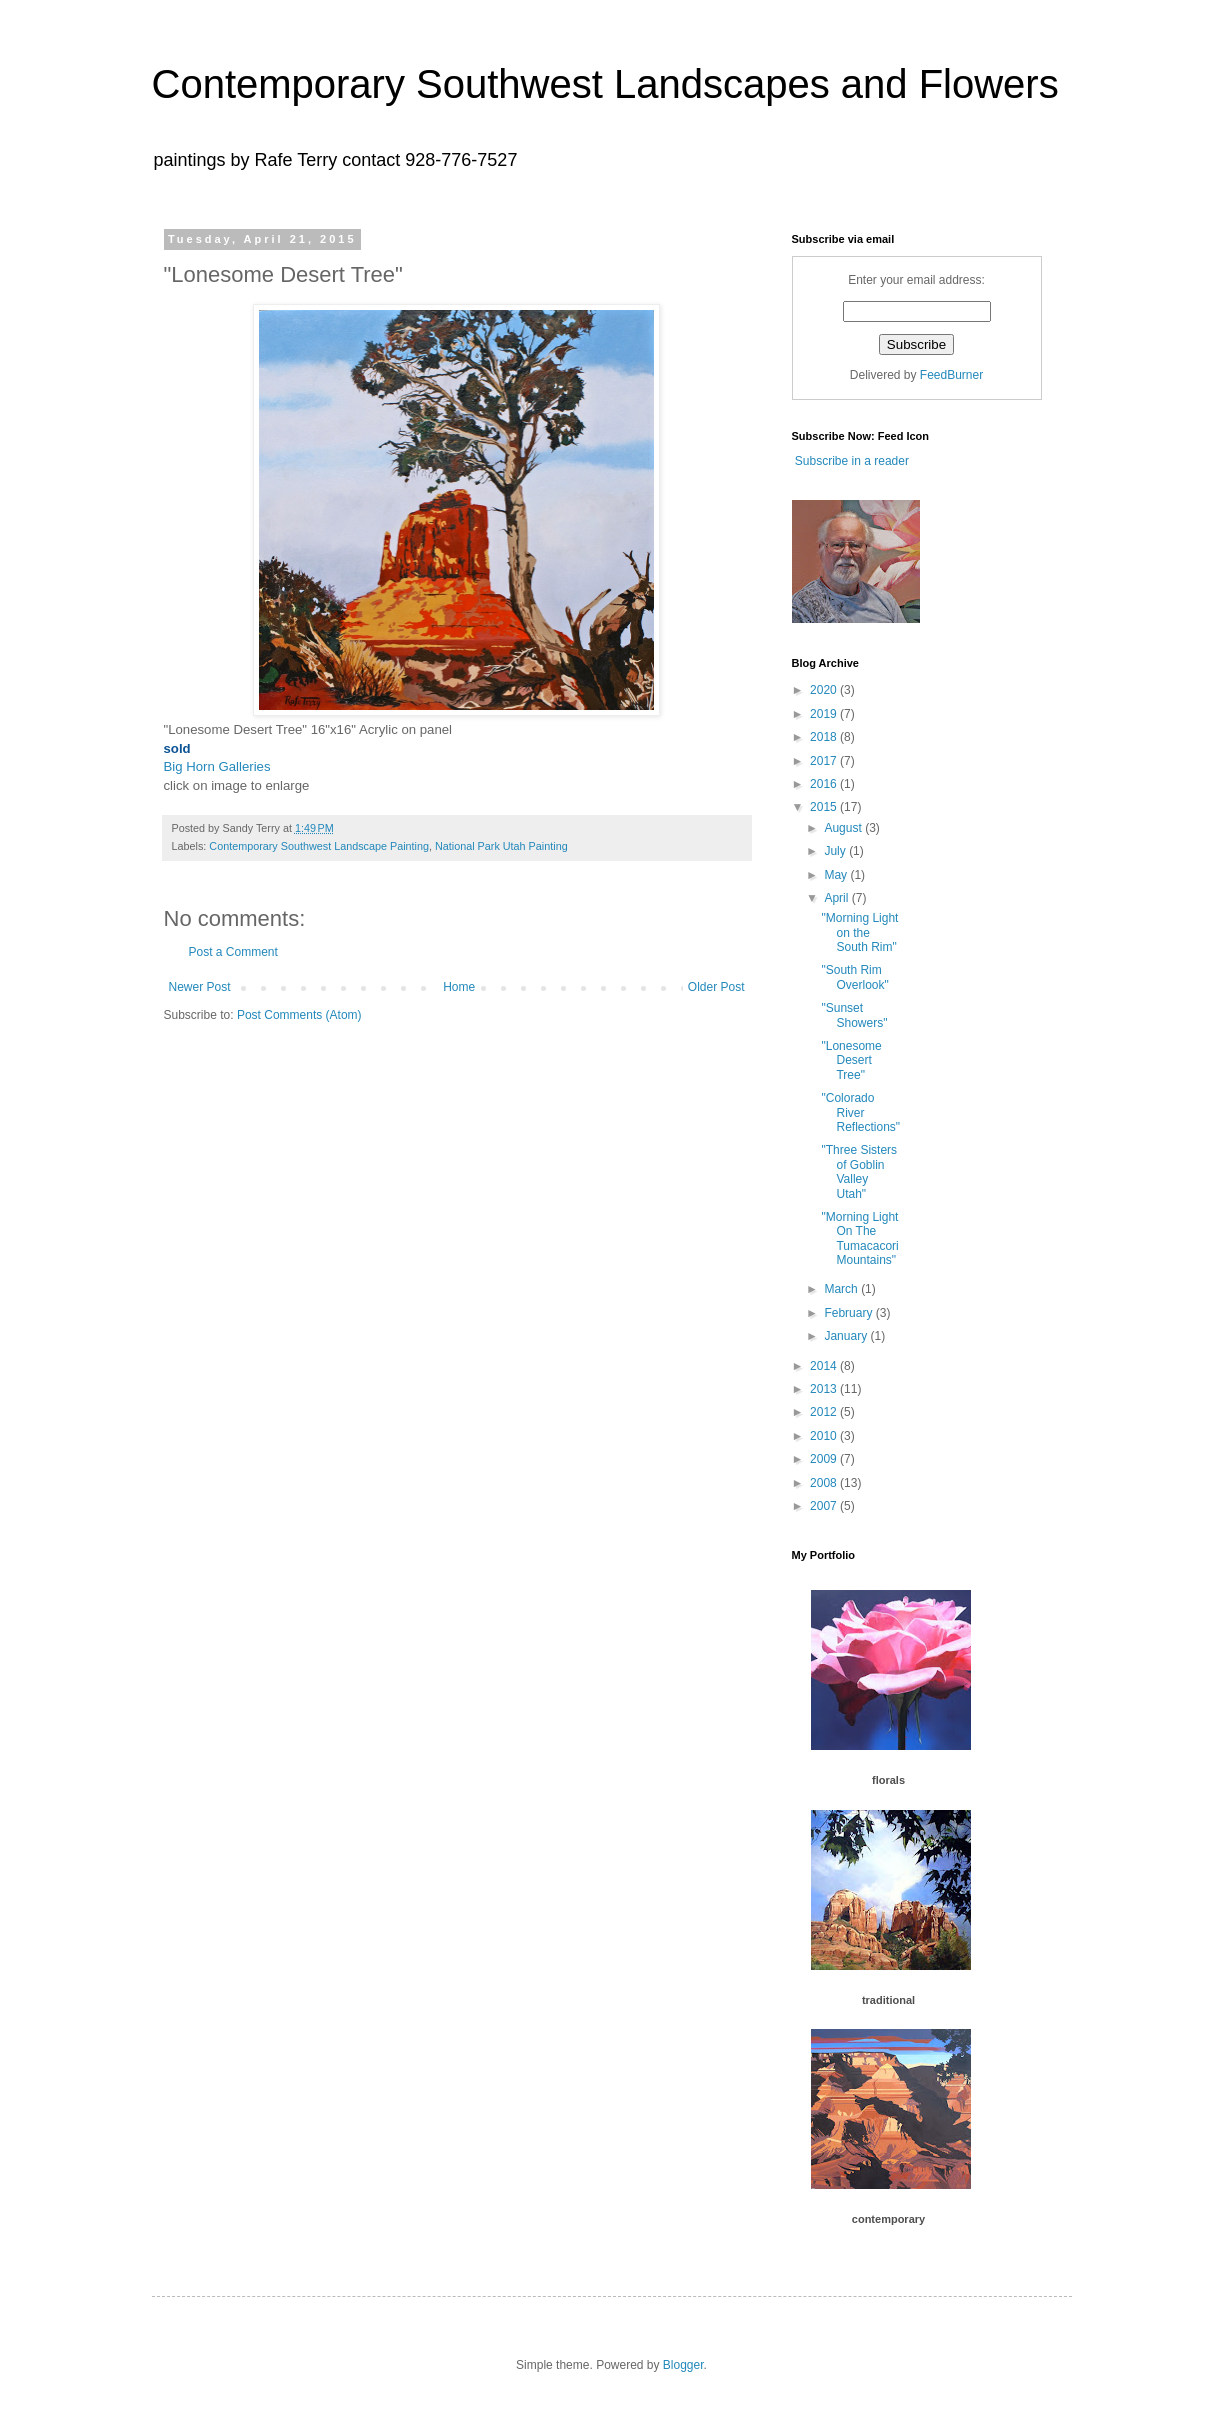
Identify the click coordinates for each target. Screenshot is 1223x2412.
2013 (825, 1389)
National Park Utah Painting (501, 846)
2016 (825, 784)
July (836, 851)
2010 (825, 1436)
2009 (825, 1459)
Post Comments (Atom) (299, 1015)
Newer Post (200, 987)
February (849, 1313)
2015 (825, 807)
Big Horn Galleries (217, 766)
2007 (825, 1506)
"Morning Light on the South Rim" (859, 932)
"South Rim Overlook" (854, 977)
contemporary (888, 2219)
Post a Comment (233, 952)
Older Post (716, 987)
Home (459, 987)
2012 (825, 1412)
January (847, 1336)
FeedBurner (951, 375)
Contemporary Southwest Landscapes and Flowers (605, 84)
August (844, 828)
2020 (825, 690)
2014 (825, 1366)
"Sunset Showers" (854, 1015)
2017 (825, 761)
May (837, 875)
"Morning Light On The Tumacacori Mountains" (859, 1238)
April (837, 898)
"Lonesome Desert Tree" (851, 1060)
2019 (825, 714)
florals (888, 1780)
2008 (825, 1483)
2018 (825, 737)
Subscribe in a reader (850, 461)
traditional (888, 2000)
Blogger (683, 2365)
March (842, 1289)
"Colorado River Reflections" (860, 1112)
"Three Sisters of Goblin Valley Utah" (859, 1171)
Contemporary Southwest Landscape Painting (319, 846)
